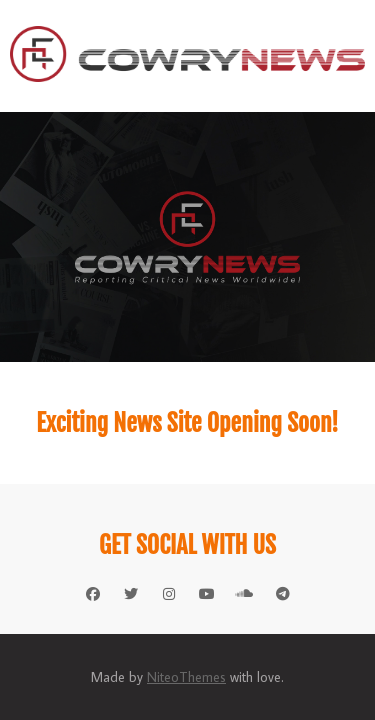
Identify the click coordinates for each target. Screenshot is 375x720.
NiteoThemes (186, 677)
